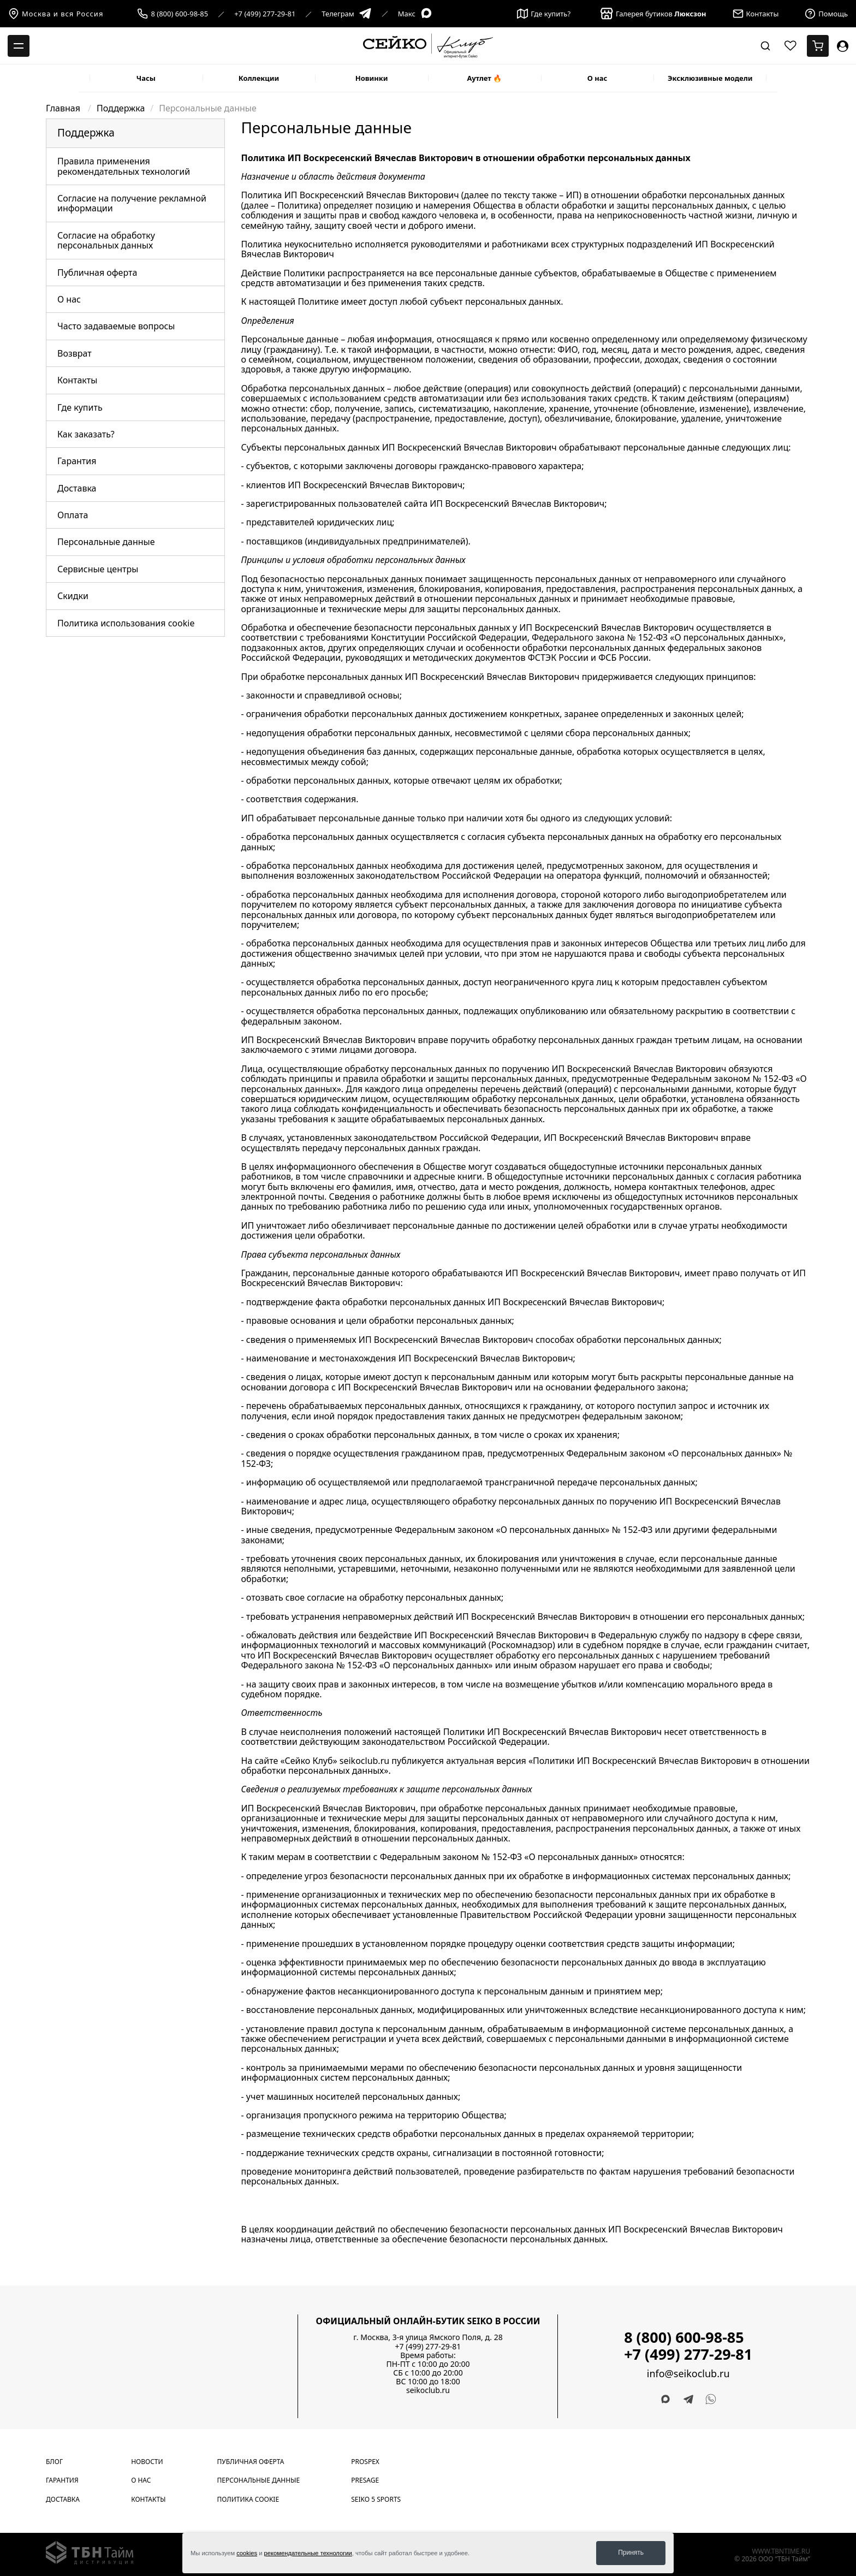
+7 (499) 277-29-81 (264, 14)
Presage (365, 2480)
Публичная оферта (97, 273)
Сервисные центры (97, 569)
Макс (415, 14)
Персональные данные (106, 542)
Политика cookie (248, 2499)
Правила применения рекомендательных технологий (123, 166)
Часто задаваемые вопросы (116, 326)
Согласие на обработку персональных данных (106, 240)
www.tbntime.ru (781, 2551)
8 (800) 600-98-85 (179, 14)
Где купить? (543, 13)
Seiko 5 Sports (376, 2499)
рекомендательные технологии (308, 2553)
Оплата (72, 515)
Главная (64, 108)
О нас (597, 78)
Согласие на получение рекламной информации (131, 203)
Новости (147, 2461)
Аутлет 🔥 (484, 78)
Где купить (80, 407)
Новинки (371, 78)
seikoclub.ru (428, 2390)
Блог (54, 2461)
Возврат (74, 353)
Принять (631, 2552)
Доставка (77, 488)
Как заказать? (86, 434)
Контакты (77, 380)
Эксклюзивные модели (710, 78)
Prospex (365, 2461)
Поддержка (121, 108)
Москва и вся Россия (55, 13)
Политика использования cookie (125, 623)
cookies (246, 2553)
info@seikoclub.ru (688, 2373)
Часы (146, 78)
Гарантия (76, 461)
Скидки (72, 596)
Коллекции (259, 78)
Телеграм (346, 14)
